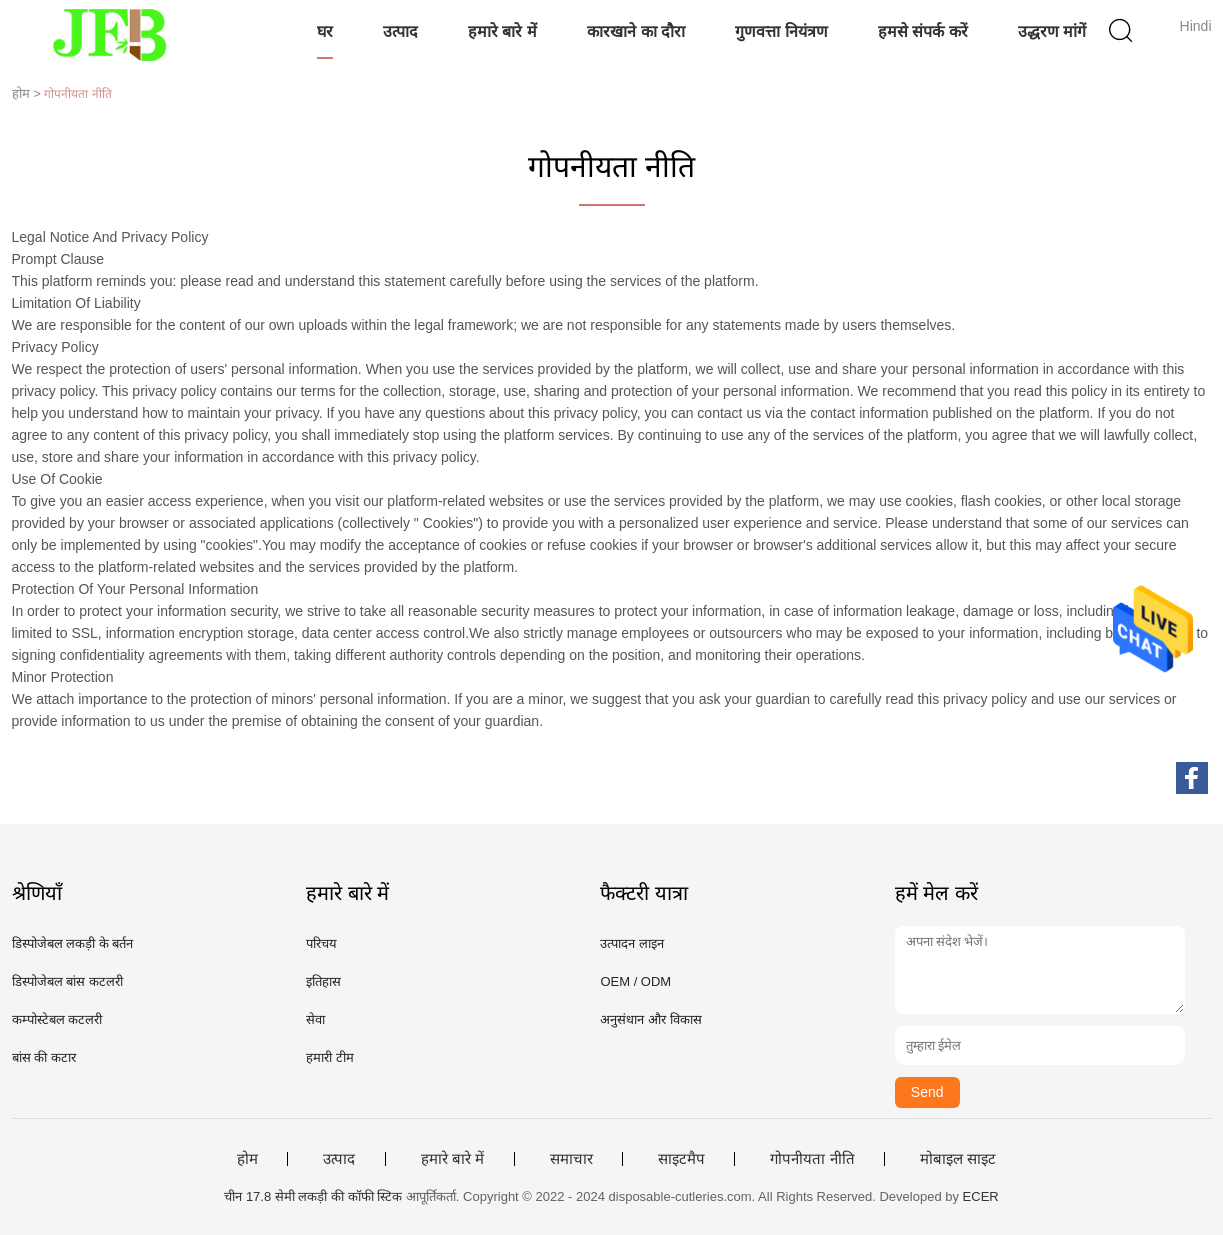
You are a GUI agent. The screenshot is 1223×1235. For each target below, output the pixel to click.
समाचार (571, 1159)
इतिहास (323, 981)
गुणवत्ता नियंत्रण (781, 31)
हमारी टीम (330, 1057)
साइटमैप (681, 1159)
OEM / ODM (635, 981)
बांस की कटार (44, 1057)
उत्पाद (400, 31)
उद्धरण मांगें (1052, 31)
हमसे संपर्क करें (923, 31)
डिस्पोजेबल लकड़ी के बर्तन (73, 943)
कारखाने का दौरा (636, 31)
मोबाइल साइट (958, 1159)
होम (247, 1159)
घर (325, 31)
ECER (981, 1196)
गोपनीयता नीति (812, 1159)
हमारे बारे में (502, 31)
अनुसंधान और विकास (650, 1019)
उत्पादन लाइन (632, 943)
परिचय (321, 943)
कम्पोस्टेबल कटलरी (57, 1019)
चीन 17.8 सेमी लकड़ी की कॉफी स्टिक (313, 1196)
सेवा (315, 1019)
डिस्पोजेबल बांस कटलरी (67, 981)
